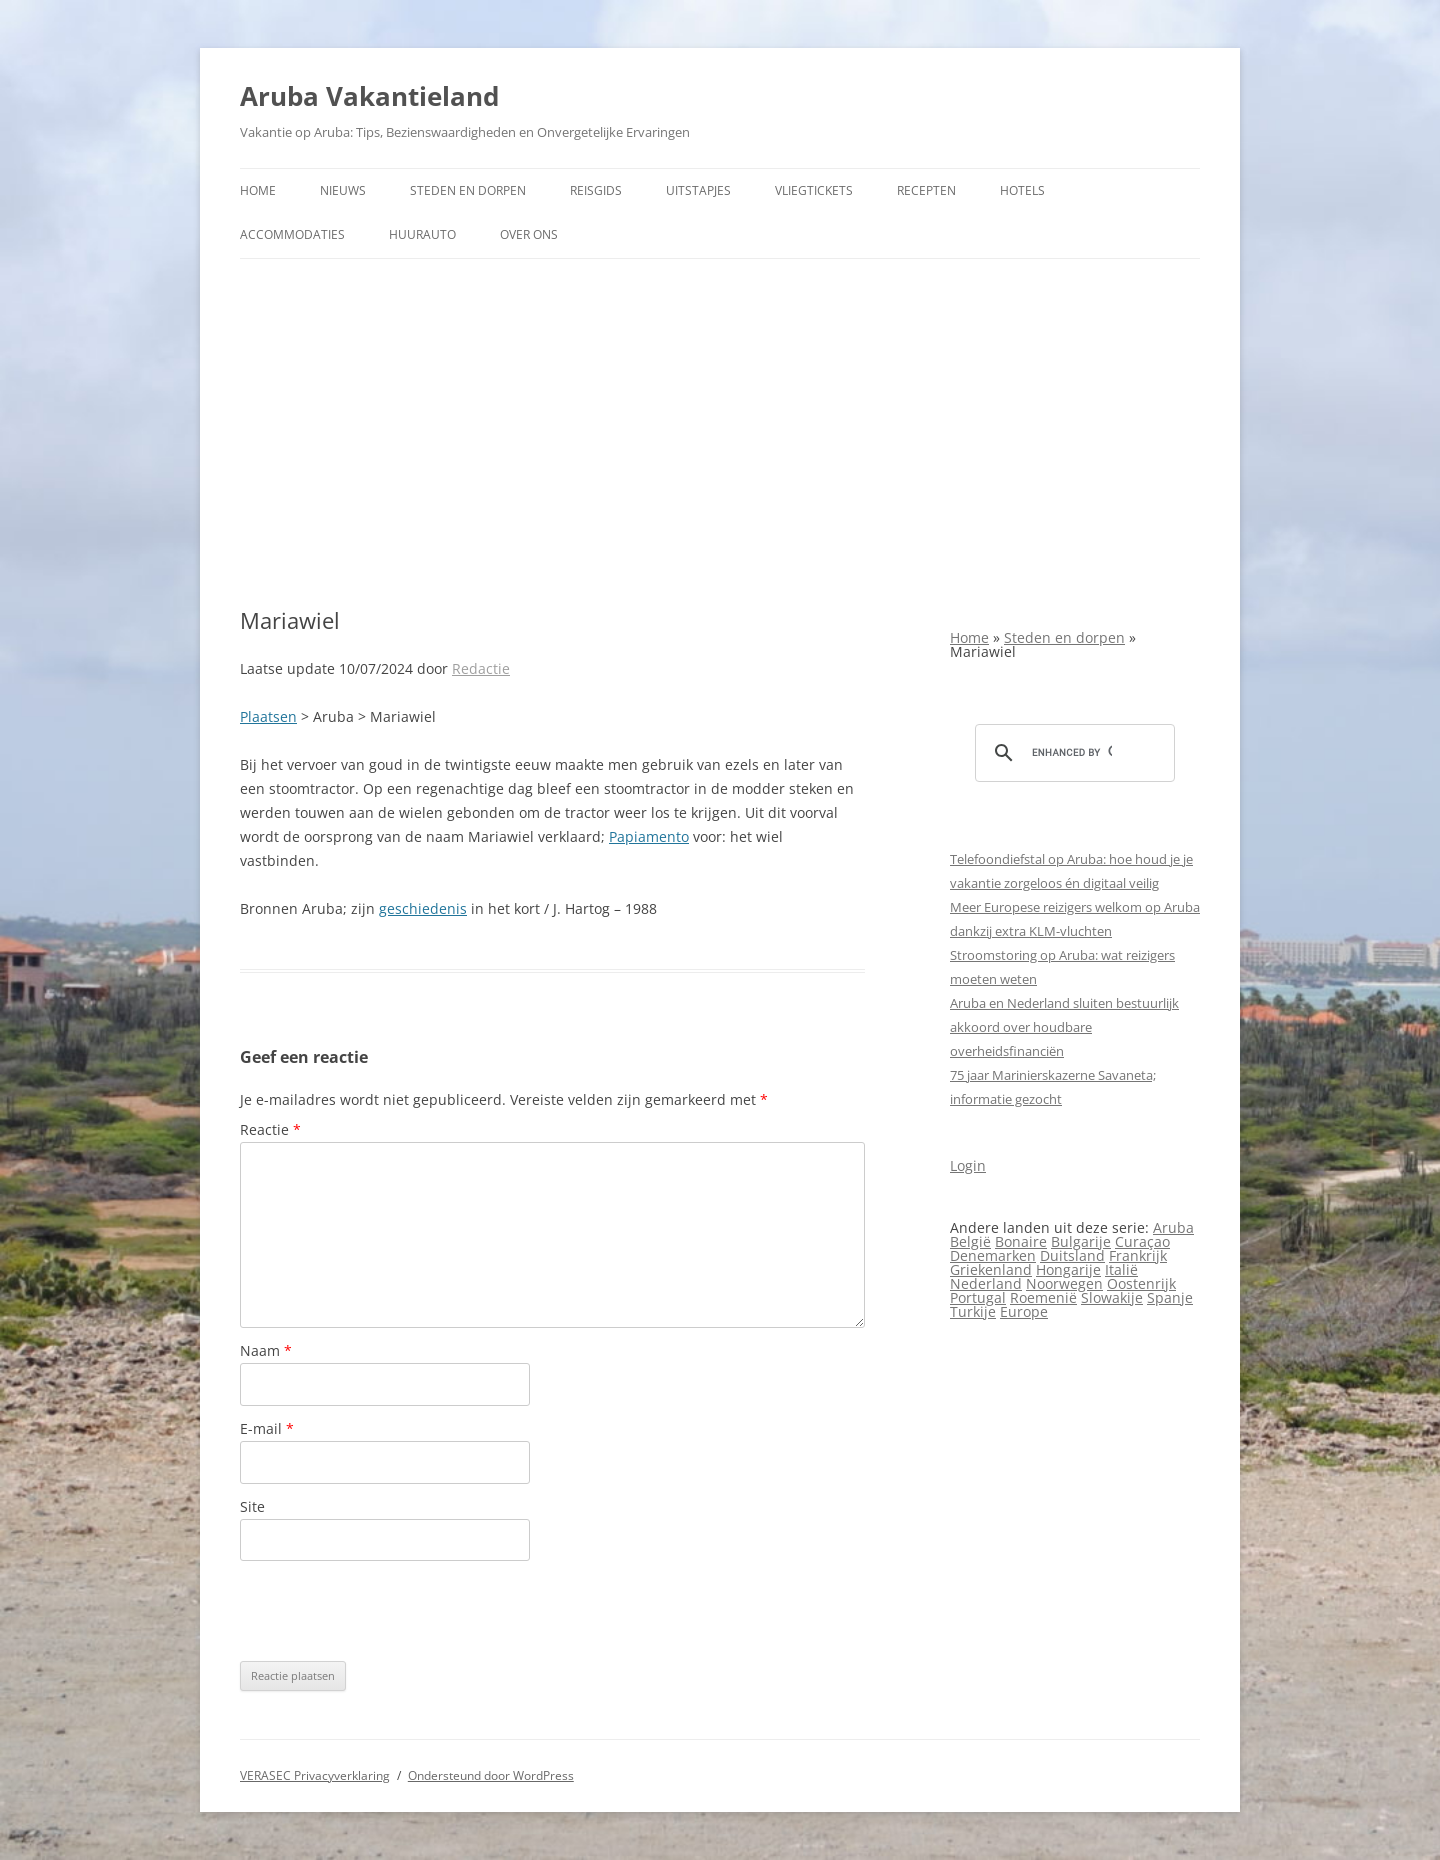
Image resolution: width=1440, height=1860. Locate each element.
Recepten (926, 190)
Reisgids (596, 190)
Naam (266, 1350)
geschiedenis (423, 908)
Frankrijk (1138, 1255)
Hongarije (1068, 1269)
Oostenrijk (1141, 1283)
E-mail (267, 1428)
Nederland (986, 1283)
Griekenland (991, 1269)
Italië (1121, 1269)
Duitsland (1072, 1255)
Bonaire (1021, 1241)
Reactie (270, 1129)
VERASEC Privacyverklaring (315, 1775)
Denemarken (993, 1255)
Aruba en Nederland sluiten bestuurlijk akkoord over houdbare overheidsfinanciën (1064, 1027)
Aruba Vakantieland (369, 96)
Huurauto (422, 234)
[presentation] (392, 1611)
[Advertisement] (720, 433)
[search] (1072, 753)
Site (252, 1506)
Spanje (1170, 1297)
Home (258, 190)
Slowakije (1112, 1297)
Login (968, 1165)
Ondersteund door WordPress (491, 1775)
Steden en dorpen (468, 190)
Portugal (978, 1297)
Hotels (1022, 190)
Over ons (529, 234)
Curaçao (1142, 1241)
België (970, 1241)
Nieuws (343, 190)
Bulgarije (1081, 1241)
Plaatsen (268, 716)
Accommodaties (292, 234)
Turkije (973, 1311)
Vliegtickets (814, 190)
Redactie (481, 668)
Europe (1024, 1311)
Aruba (1173, 1227)
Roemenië (1043, 1297)
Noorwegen (1064, 1283)
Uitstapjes (698, 190)
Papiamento (649, 836)
